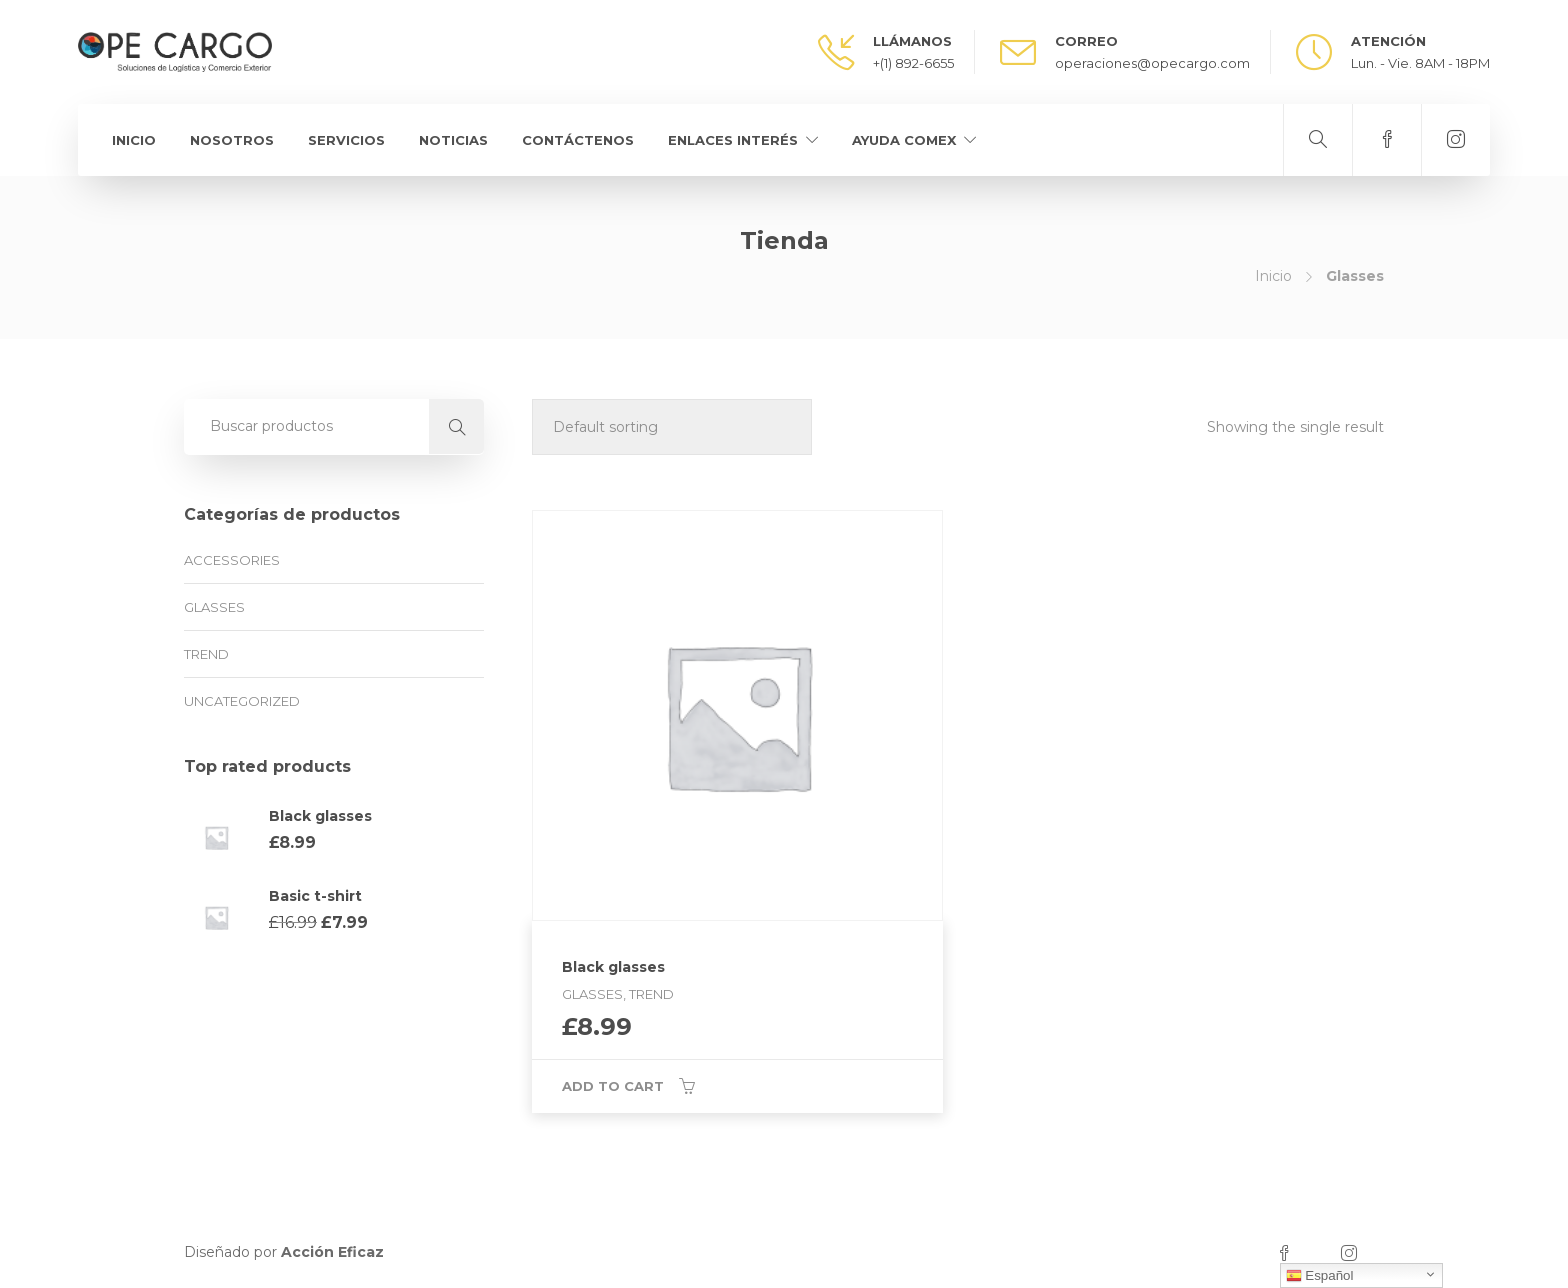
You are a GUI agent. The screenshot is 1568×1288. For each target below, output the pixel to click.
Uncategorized (242, 701)
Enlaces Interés (733, 140)
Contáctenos (578, 140)
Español (1320, 1276)
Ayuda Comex (904, 140)
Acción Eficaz (332, 1252)
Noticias (453, 140)
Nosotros (232, 140)
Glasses (214, 607)
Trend (206, 654)
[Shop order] (672, 427)
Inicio (134, 140)
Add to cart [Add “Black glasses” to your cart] (613, 1086)
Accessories (232, 560)
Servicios (346, 140)
